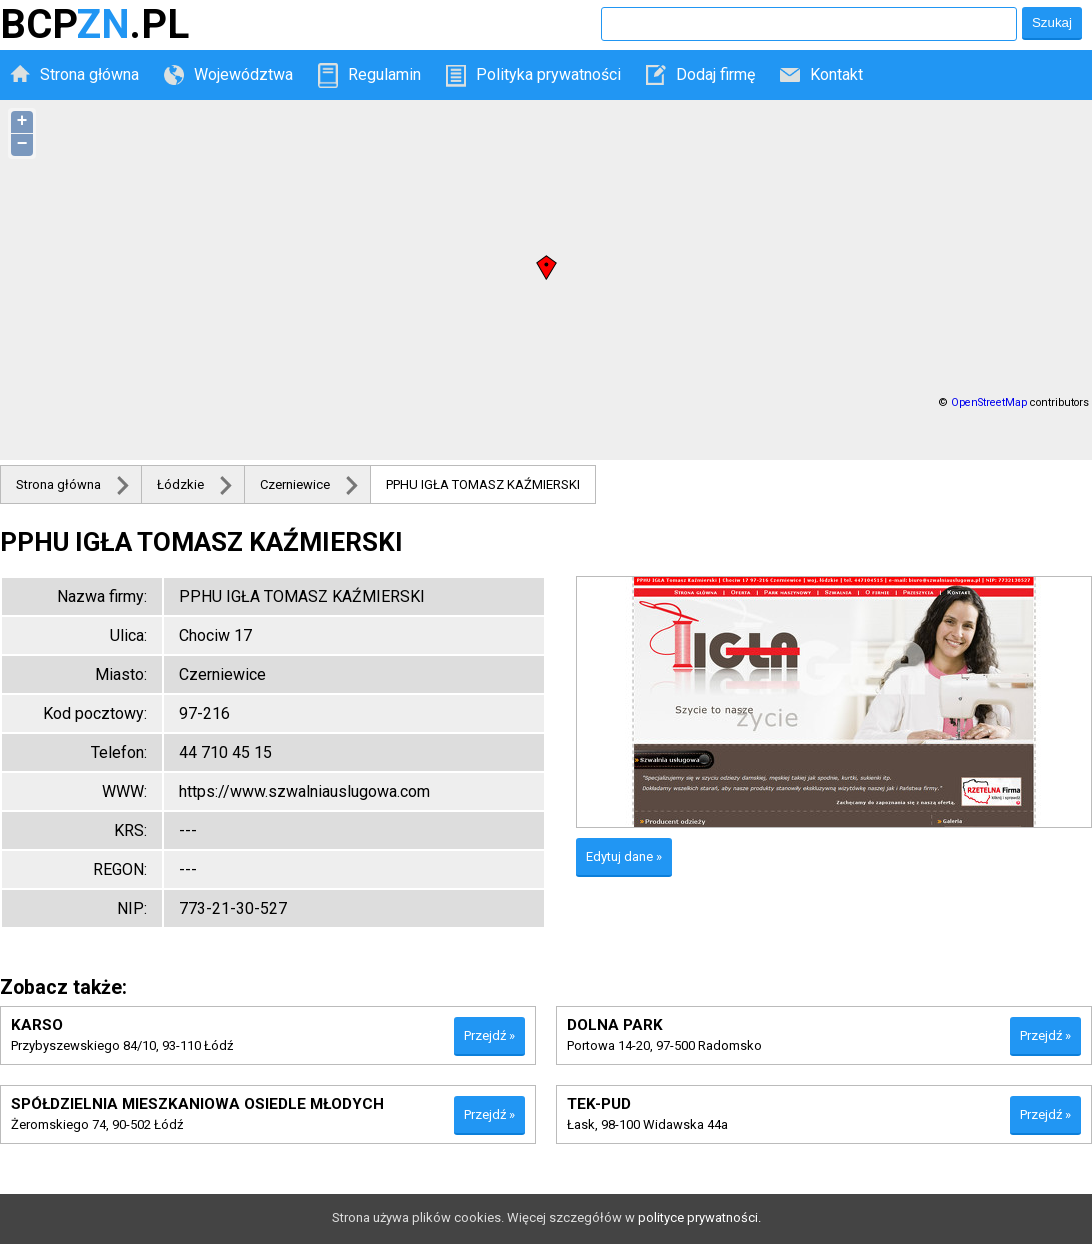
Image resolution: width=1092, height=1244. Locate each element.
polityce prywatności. (699, 1217)
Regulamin (384, 74)
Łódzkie (180, 484)
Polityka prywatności (548, 74)
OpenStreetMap (989, 402)
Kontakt (836, 74)
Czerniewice (295, 484)
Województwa (243, 74)
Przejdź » (489, 1035)
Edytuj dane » (624, 856)
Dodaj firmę (715, 74)
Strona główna (89, 74)
